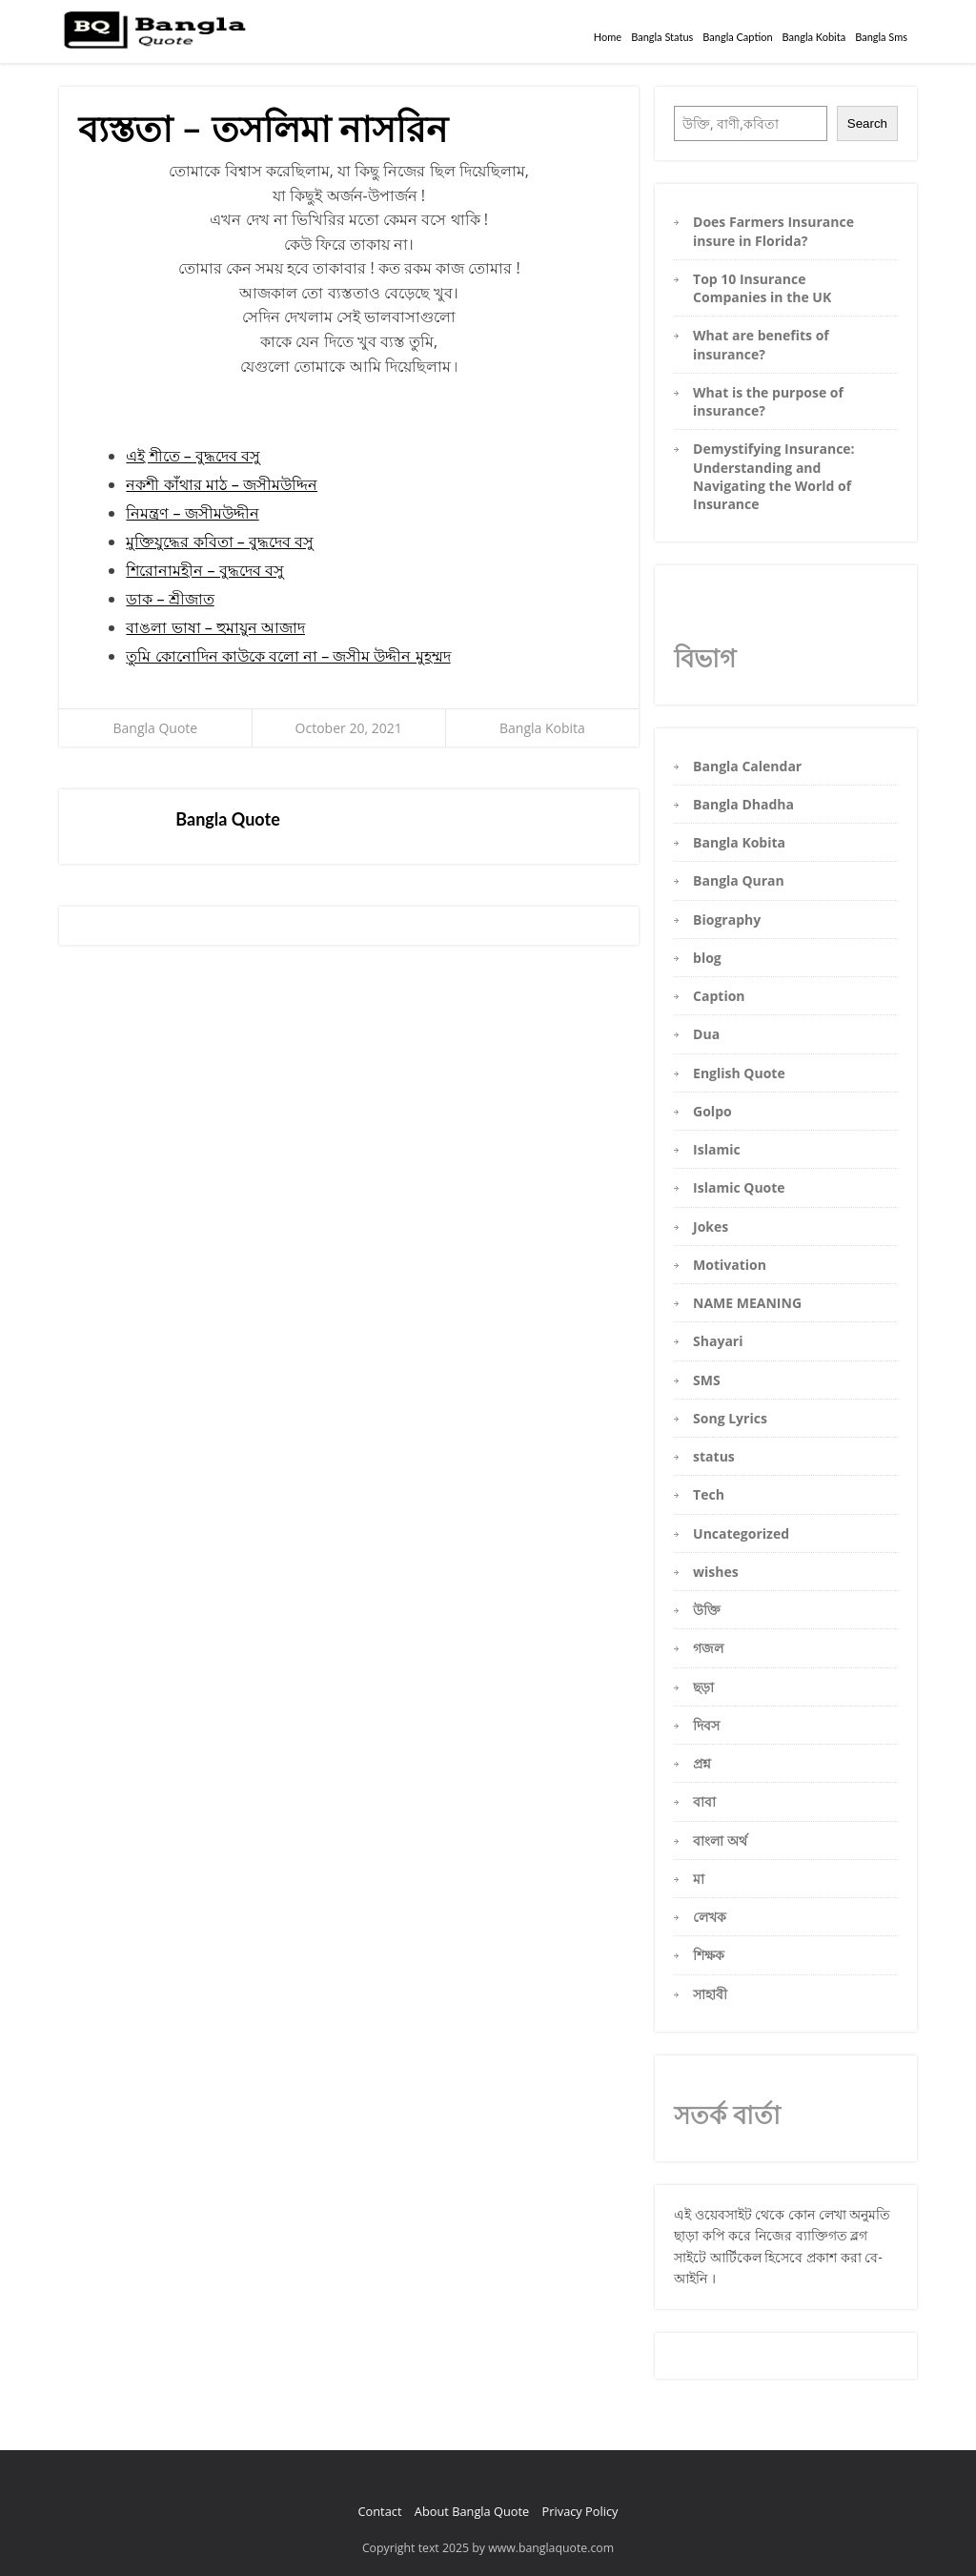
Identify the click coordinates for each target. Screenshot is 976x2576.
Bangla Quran (738, 880)
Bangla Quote (155, 728)
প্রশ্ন (702, 1763)
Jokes (710, 1226)
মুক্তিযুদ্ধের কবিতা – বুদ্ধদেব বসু (220, 541)
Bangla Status (662, 37)
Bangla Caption (737, 37)
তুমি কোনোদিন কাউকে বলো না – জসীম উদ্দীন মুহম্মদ (288, 655)
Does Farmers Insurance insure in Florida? (773, 231)
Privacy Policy (580, 2511)
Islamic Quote (739, 1187)
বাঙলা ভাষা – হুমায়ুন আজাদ (215, 627)
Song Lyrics (730, 1418)
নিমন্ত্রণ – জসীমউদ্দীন (192, 512)
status (714, 1456)
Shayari (717, 1341)
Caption (718, 996)
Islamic (717, 1149)
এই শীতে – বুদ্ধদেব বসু (193, 455)
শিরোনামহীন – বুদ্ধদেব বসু (204, 570)
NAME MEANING (747, 1303)
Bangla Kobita (814, 37)
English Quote (739, 1073)
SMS (707, 1380)
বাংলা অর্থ (720, 1840)
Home (607, 37)
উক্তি (707, 1610)
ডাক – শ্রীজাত (170, 598)
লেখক (709, 1917)
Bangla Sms (881, 37)
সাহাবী (710, 1994)
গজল (708, 1648)
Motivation (729, 1265)
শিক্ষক (708, 1955)
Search (867, 123)
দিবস (706, 1725)
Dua (706, 1034)
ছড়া (703, 1687)
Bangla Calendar (747, 766)
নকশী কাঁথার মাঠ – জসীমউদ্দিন (221, 484)
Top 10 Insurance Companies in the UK (762, 288)
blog (707, 958)
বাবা (704, 1801)
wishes (716, 1572)
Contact (379, 2511)
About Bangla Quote (472, 2511)
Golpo (712, 1111)
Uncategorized (741, 1533)
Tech (708, 1494)
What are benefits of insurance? (761, 344)
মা (698, 1879)
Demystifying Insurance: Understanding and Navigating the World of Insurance (774, 476)
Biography (727, 919)
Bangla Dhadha (743, 804)
